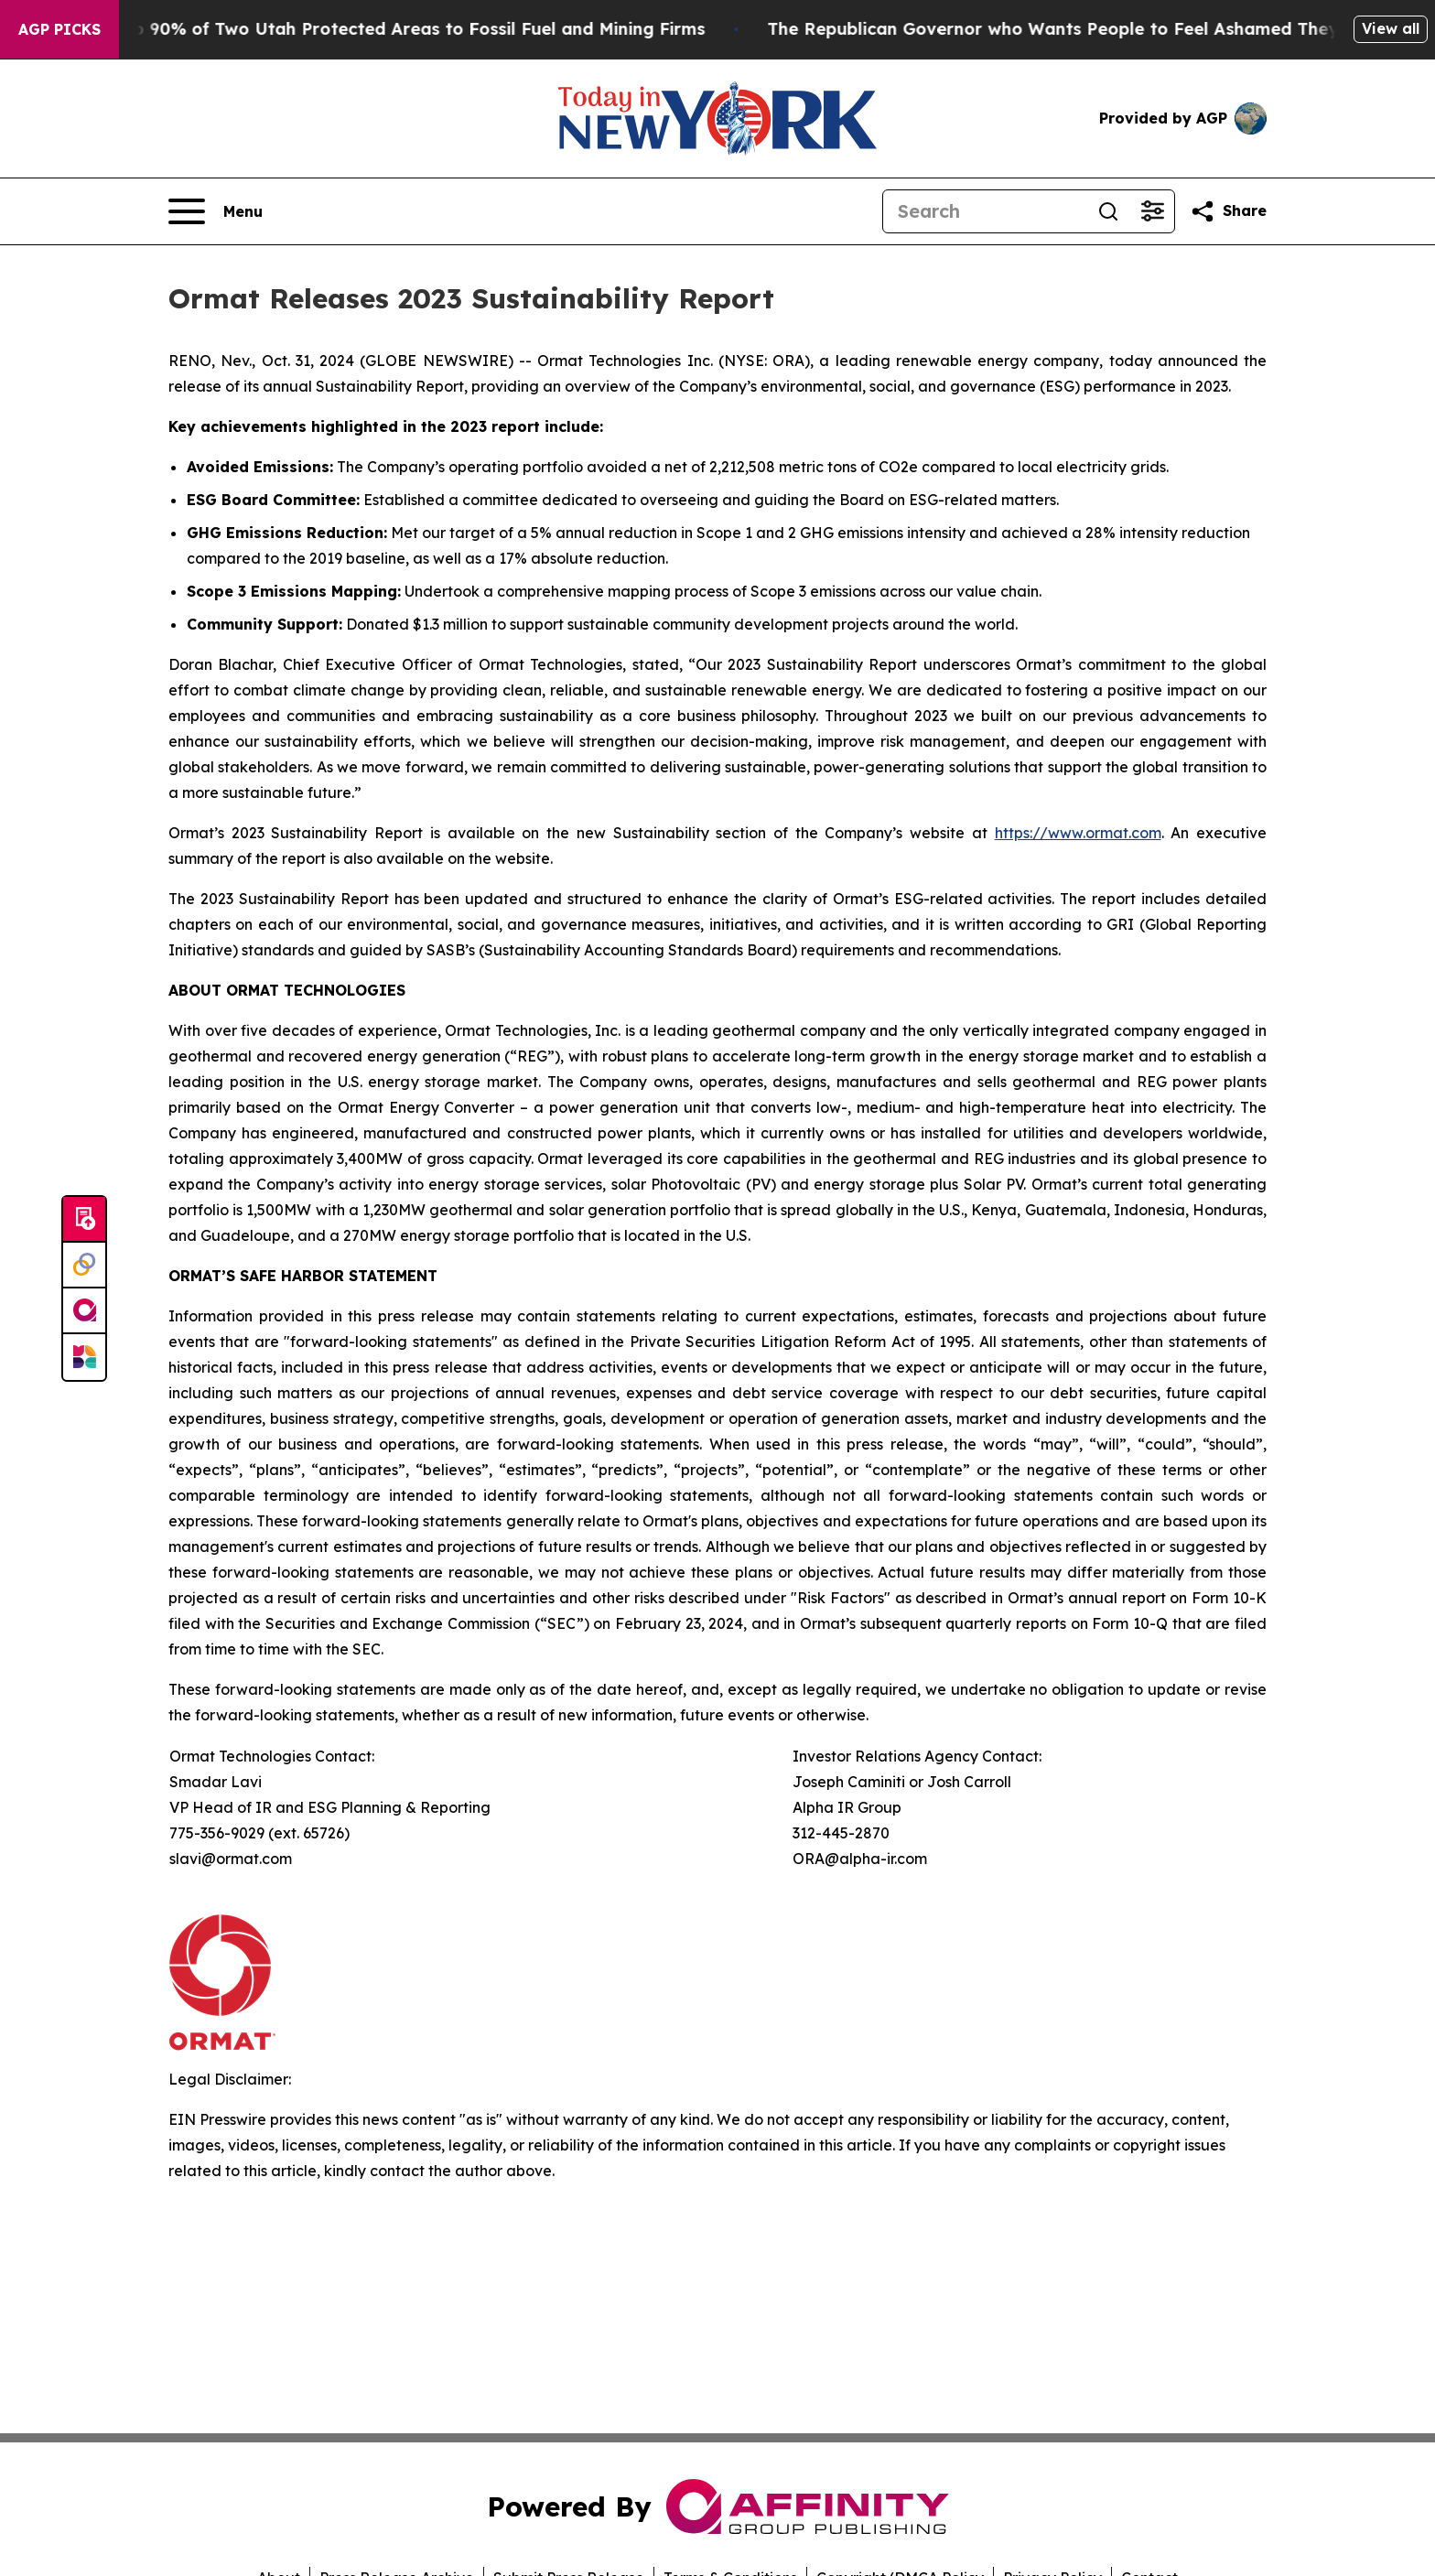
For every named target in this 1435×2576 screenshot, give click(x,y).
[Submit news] (84, 1220)
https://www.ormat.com (1078, 833)
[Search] (984, 211)
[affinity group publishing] (84, 1311)
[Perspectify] (84, 1265)
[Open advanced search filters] (1152, 211)
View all (1390, 28)
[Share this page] (1228, 211)
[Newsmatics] (84, 1357)
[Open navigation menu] (215, 211)
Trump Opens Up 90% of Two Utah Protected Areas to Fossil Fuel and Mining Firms (374, 28)
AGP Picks (59, 29)
